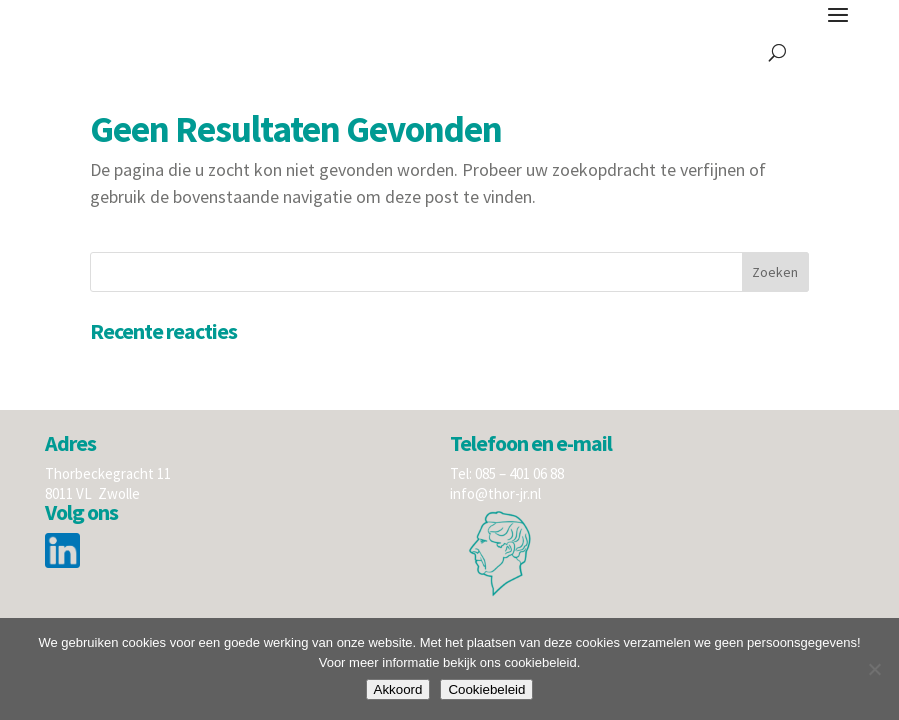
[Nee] (874, 669)
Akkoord (398, 689)
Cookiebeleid (486, 689)
